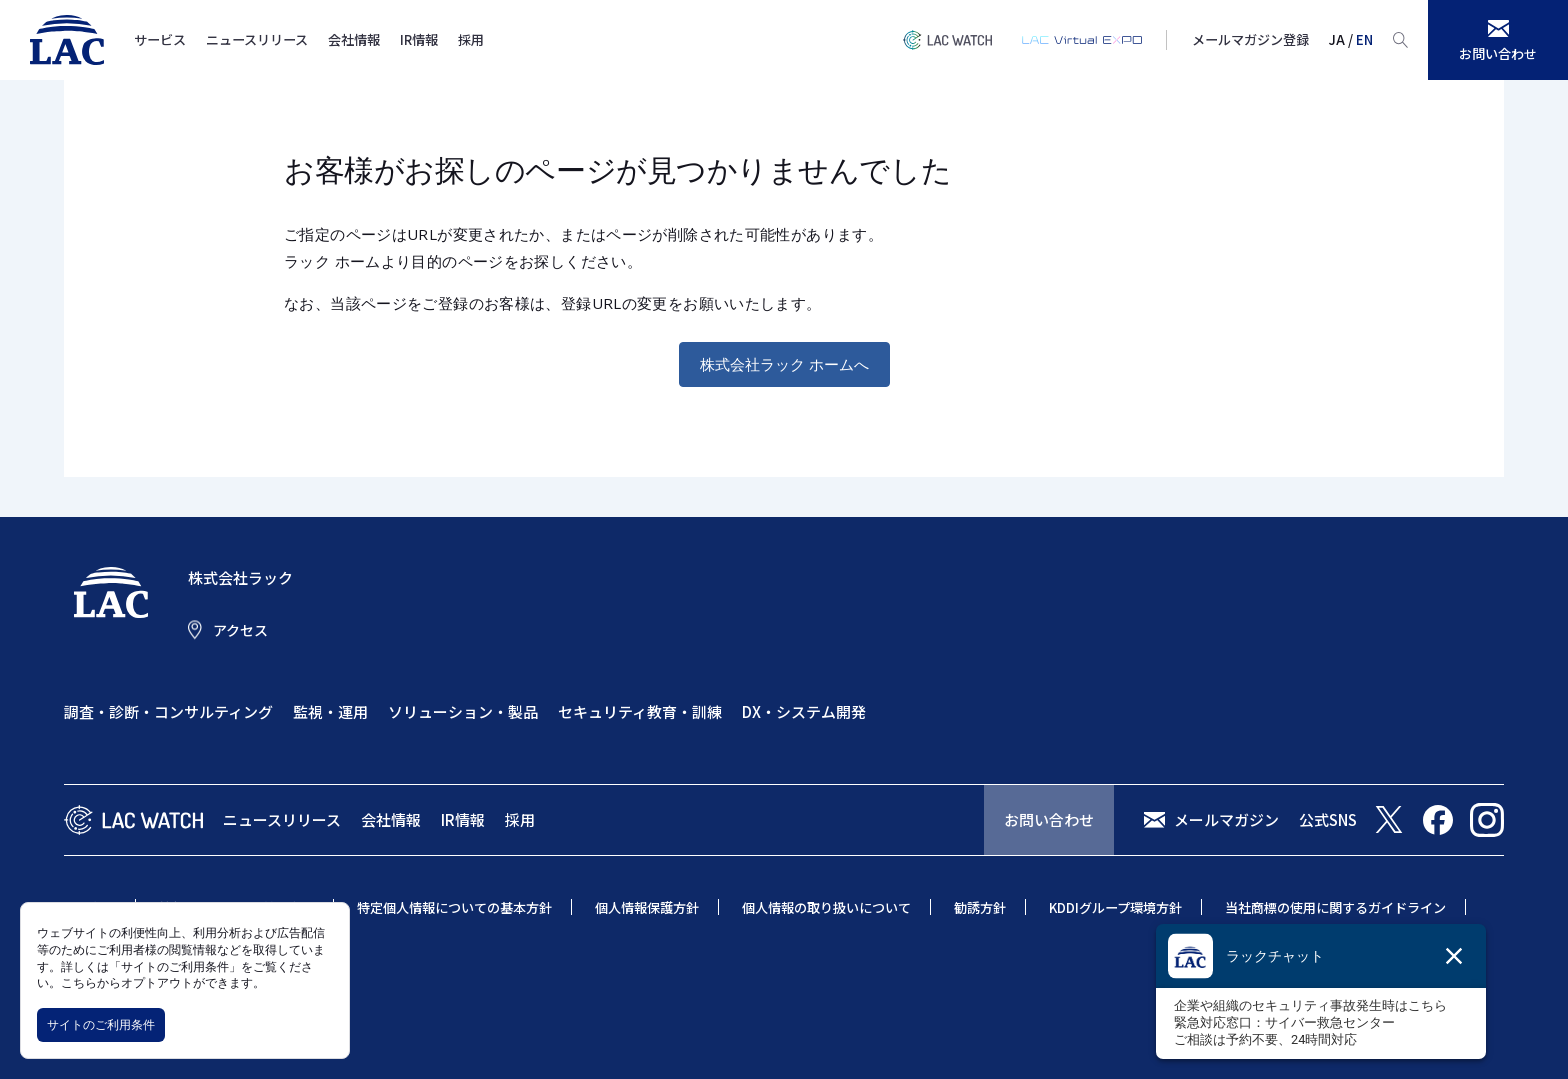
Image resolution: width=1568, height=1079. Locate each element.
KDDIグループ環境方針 (1115, 907)
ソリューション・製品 (463, 711)
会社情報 (354, 39)
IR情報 (419, 39)
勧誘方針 (980, 907)
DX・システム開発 (804, 711)
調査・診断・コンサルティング (168, 711)
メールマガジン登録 (1250, 39)
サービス (160, 39)
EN (1364, 39)
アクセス (240, 630)
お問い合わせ (1049, 819)
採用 (471, 39)
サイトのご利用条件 (101, 1024)
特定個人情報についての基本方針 (454, 907)
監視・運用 (330, 711)
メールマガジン (1226, 819)
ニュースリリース (257, 39)
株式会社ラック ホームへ (784, 364)
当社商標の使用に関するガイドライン (1335, 907)
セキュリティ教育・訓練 (640, 711)
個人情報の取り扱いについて (826, 907)
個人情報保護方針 (647, 907)
